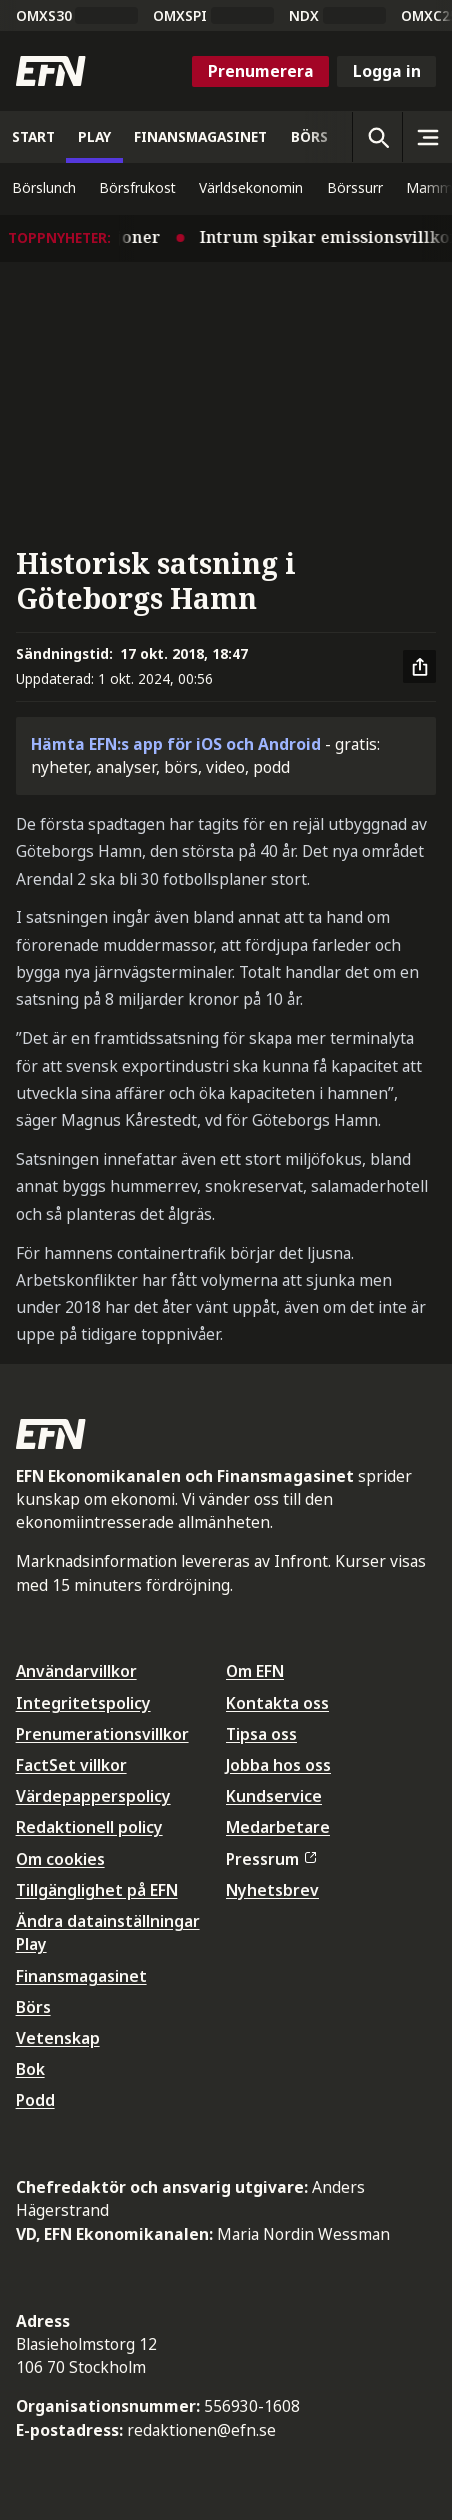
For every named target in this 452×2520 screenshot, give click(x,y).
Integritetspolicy (83, 1703)
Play (31, 1944)
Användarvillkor (76, 1671)
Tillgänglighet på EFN (97, 1890)
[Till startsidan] (51, 71)
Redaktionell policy (89, 1827)
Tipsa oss (261, 1734)
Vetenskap (58, 2038)
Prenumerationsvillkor (102, 1734)
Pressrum (271, 1859)
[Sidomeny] (427, 137)
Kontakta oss (277, 1703)
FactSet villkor (71, 1765)
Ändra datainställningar (108, 1921)
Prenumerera (261, 71)
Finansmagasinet (81, 1976)
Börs (33, 2007)
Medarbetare (278, 1827)
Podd (35, 2100)
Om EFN (255, 1671)
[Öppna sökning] (377, 137)
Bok (30, 2069)
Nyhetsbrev (272, 1890)
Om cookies (60, 1859)
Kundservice (274, 1796)
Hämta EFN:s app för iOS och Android (176, 744)
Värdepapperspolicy (93, 1796)
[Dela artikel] (420, 667)
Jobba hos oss (278, 1765)
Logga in (387, 71)
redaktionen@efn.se (201, 2430)
